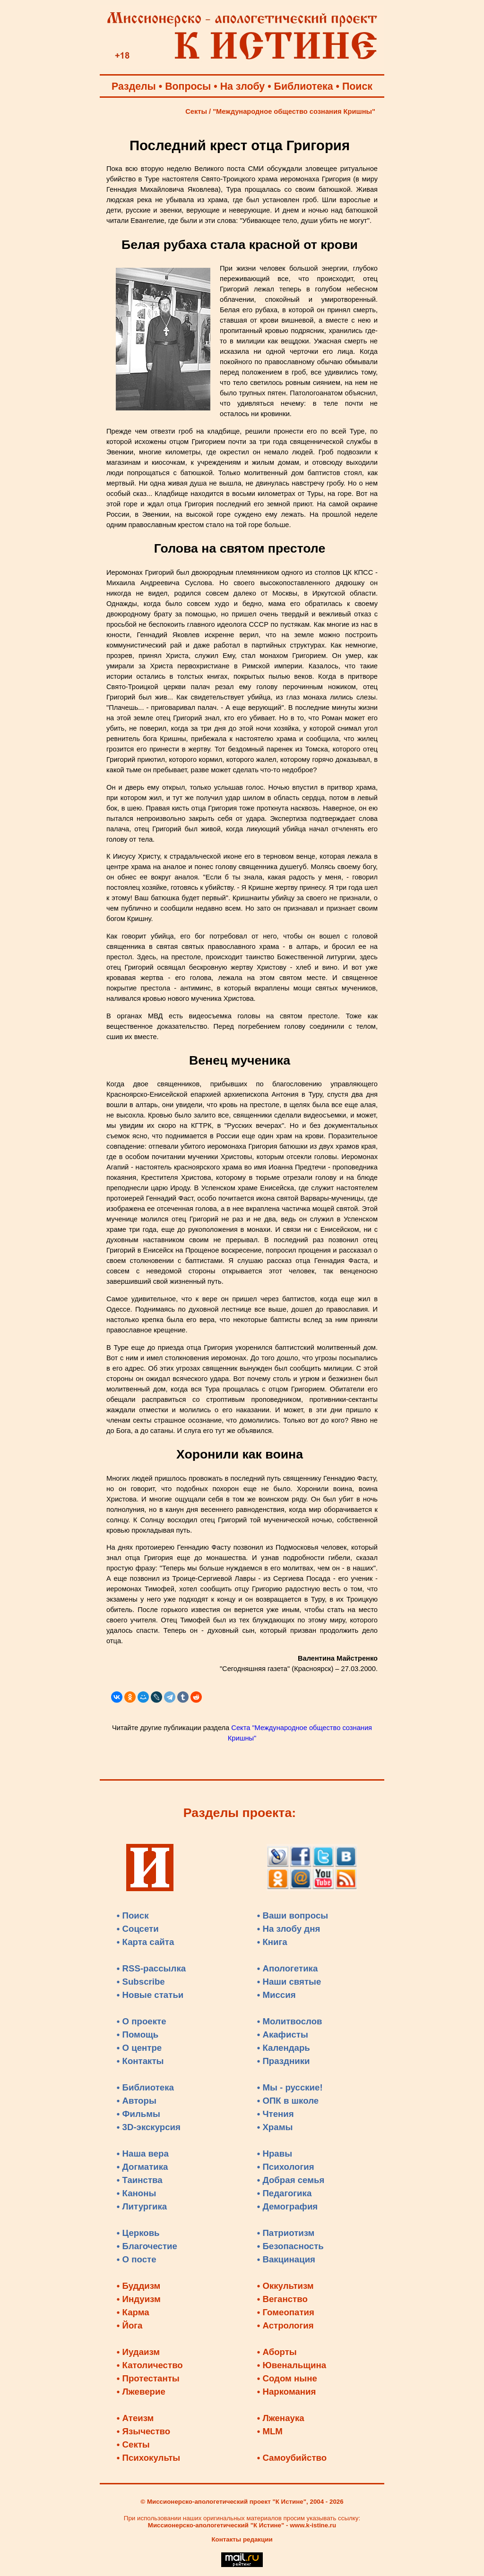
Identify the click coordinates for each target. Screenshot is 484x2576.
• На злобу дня (288, 1929)
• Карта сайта (145, 1942)
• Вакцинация (286, 2259)
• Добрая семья (291, 2180)
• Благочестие (147, 2246)
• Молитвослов (289, 2021)
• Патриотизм (286, 2233)
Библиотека (303, 86)
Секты (196, 111)
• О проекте (141, 2021)
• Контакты (140, 2061)
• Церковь (138, 2233)
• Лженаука (280, 2418)
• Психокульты (149, 2458)
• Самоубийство (292, 2458)
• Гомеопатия (285, 2312)
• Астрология (285, 2325)
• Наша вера (143, 2153)
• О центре (139, 2048)
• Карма (133, 2312)
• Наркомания (286, 2392)
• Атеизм (135, 2418)
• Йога (130, 2325)
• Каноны (136, 2193)
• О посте (136, 2259)
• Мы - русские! (290, 2087)
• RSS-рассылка (151, 1968)
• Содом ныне (287, 2378)
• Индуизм (139, 2299)
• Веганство (282, 2299)
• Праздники (283, 2061)
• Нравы (274, 2153)
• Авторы (136, 2101)
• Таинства (140, 2180)
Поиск (357, 86)
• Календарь (283, 2048)
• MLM (270, 2431)
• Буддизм (139, 2286)
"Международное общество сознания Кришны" (294, 111)
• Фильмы (138, 2114)
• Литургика (142, 2206)
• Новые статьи (150, 1995)
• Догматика (142, 2167)
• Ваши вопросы (292, 1915)
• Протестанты (148, 2378)
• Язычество (143, 2431)
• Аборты (277, 2352)
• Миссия (276, 1995)
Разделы (134, 86)
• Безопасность (290, 2246)
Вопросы (188, 86)
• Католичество (150, 2365)
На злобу (242, 86)
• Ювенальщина (291, 2365)
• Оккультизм (285, 2286)
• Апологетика (287, 1968)
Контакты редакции (241, 2539)
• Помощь (137, 2034)
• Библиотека (145, 2087)
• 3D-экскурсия (149, 2127)
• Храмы (275, 2127)
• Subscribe (141, 1982)
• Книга (272, 1942)
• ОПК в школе (288, 2101)
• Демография (287, 2206)
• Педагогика (284, 2193)
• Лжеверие (141, 2392)
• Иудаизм (138, 2352)
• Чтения (275, 2114)
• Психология (285, 2167)
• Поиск (133, 1915)
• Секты (133, 2444)
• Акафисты (282, 2034)
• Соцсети (138, 1929)
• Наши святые (289, 1982)
